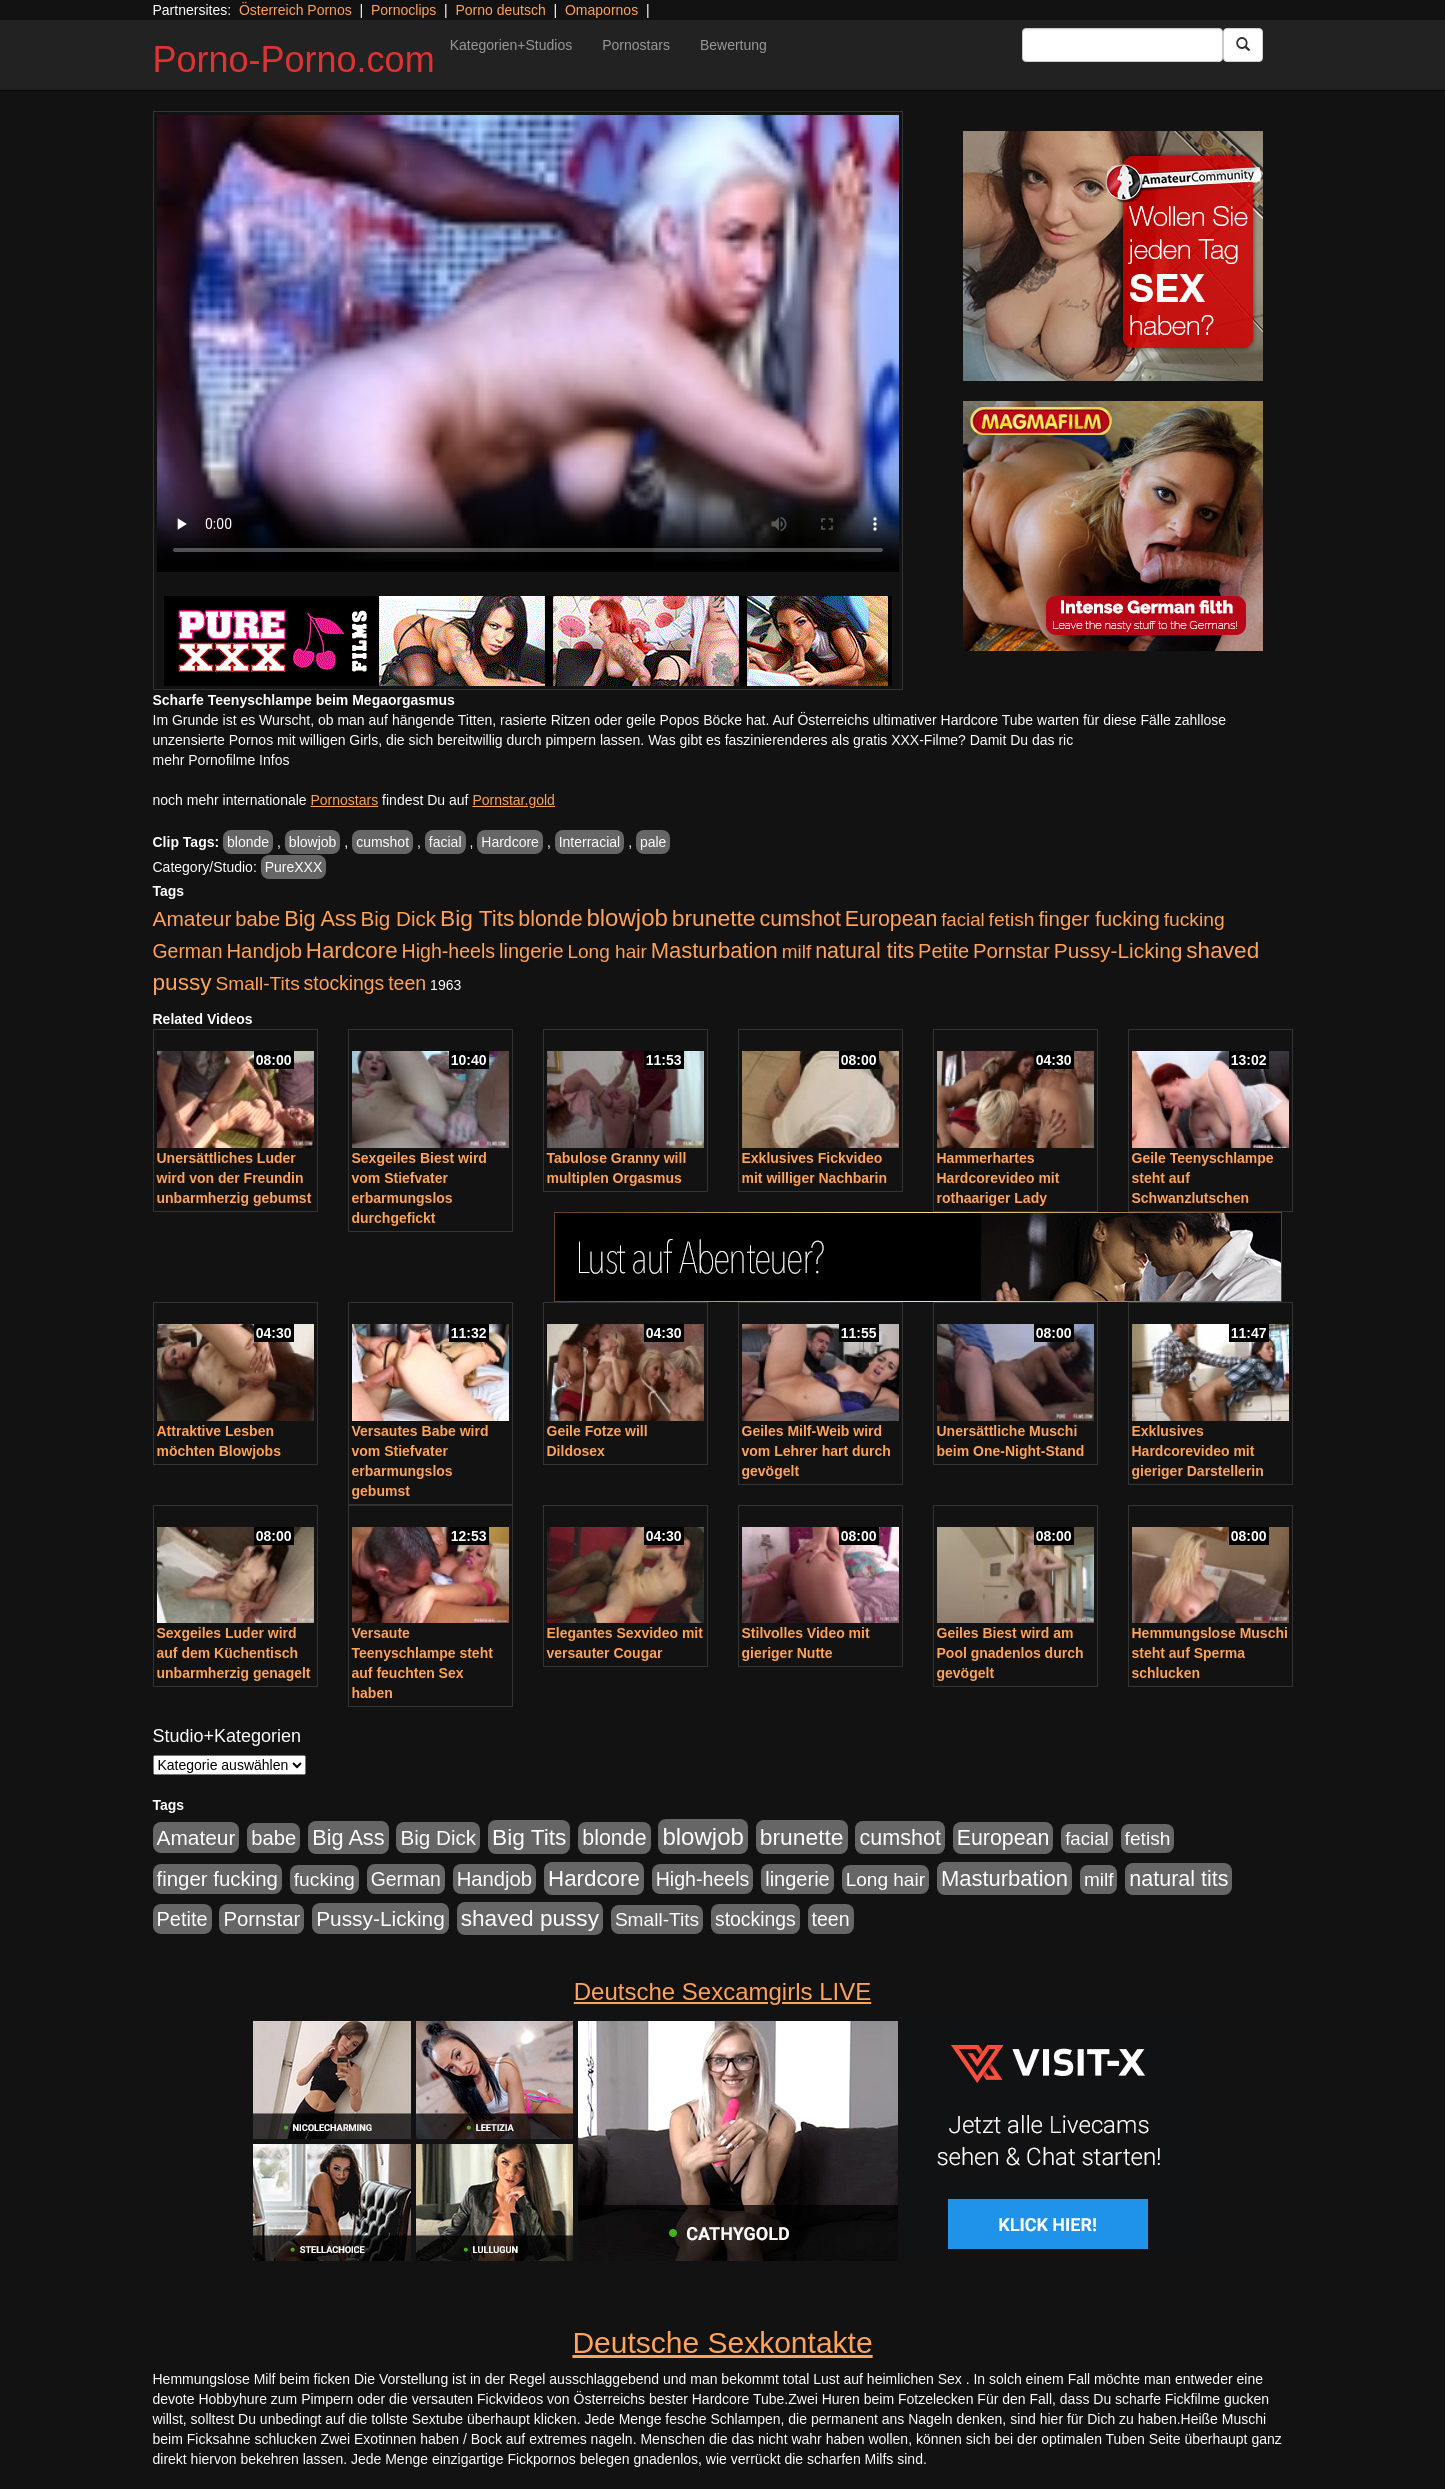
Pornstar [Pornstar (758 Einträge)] (1011, 951)
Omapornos (601, 10)
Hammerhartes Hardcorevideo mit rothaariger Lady (998, 1178)
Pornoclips (403, 10)
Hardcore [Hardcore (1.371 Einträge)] (352, 950)
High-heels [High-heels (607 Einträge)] (449, 951)
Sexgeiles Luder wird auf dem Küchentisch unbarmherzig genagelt (234, 1653)
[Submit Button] (1243, 45)
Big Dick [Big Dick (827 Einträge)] (398, 918)
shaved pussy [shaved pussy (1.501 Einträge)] (530, 1918)
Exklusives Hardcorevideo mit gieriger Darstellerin (1198, 1451)
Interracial (589, 842)
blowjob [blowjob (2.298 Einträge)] (626, 917)
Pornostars (636, 45)
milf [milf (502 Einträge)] (797, 951)
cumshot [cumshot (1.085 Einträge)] (799, 918)
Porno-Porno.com (294, 59)
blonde (248, 842)
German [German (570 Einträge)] (188, 951)
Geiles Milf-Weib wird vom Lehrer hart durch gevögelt (816, 1451)
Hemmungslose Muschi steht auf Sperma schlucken (1210, 1653)
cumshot (382, 842)
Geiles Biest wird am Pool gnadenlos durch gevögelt (1010, 1653)
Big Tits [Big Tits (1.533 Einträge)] (477, 918)
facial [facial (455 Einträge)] (963, 919)
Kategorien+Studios (511, 45)
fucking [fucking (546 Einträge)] (1194, 919)
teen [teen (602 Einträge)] (407, 983)
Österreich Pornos (295, 10)
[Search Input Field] (1122, 45)
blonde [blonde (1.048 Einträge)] (550, 919)
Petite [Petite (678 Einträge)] (943, 951)
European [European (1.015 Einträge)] (891, 919)
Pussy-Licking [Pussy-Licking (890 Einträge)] (1118, 950)
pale (653, 842)
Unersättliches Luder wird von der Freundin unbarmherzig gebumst (234, 1178)
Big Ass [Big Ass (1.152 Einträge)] (320, 918)
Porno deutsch (500, 10)
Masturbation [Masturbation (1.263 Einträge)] (714, 950)
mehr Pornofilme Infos (221, 760)
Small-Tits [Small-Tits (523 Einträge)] (257, 983)
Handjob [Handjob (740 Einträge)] (264, 951)
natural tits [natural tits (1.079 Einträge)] (864, 951)
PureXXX (294, 867)
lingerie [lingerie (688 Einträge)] (531, 951)
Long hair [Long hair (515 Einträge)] (606, 951)
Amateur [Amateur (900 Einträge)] (192, 918)
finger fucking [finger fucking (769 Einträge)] (1098, 919)
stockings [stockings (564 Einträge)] (344, 983)
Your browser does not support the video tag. (528, 343)
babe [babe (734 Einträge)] (257, 919)
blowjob (312, 842)
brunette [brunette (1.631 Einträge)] (714, 918)
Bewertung (733, 45)
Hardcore (510, 842)
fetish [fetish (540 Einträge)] (1012, 919)
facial (445, 842)
